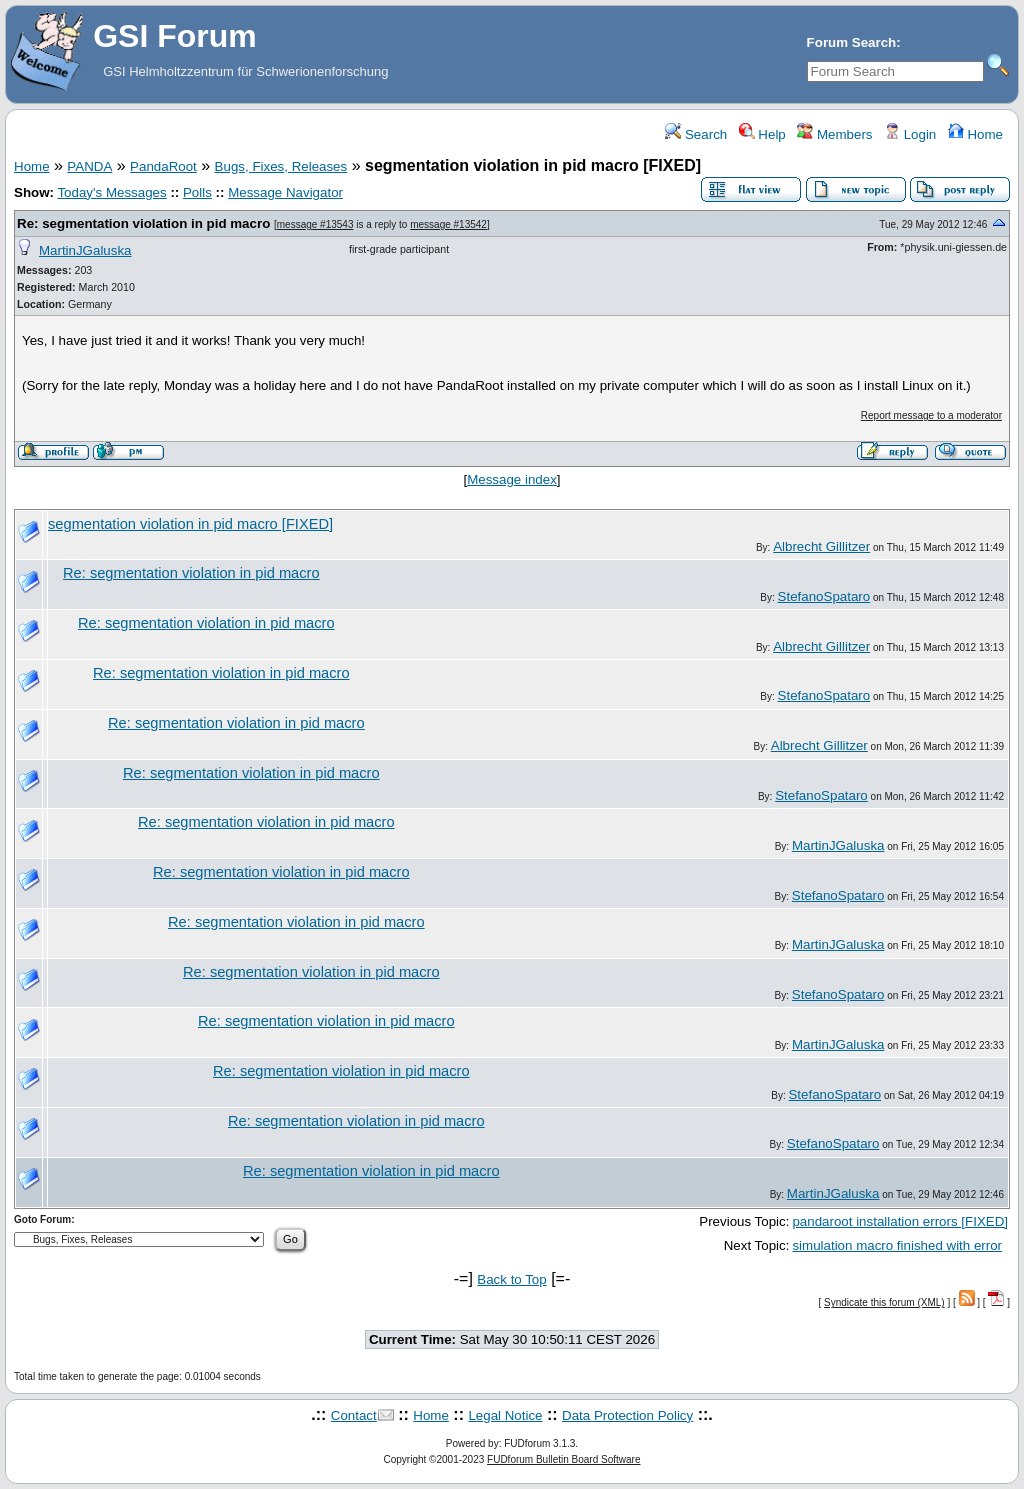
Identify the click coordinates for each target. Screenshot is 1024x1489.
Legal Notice (505, 1415)
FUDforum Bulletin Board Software (563, 1459)
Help (762, 134)
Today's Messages (111, 192)
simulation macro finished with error (897, 1245)
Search (696, 134)
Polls (197, 192)
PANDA (89, 166)
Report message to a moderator (931, 415)
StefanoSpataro (824, 596)
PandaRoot (163, 166)
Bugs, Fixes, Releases (281, 166)
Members (834, 134)
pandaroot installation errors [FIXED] (900, 1221)
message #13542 (448, 224)
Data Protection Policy (627, 1415)
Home (975, 134)
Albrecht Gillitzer (821, 546)
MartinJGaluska (85, 250)
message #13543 (315, 224)
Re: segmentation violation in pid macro (143, 223)
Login (910, 134)
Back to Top (511, 1279)
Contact (354, 1415)
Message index (512, 479)
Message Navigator (285, 192)
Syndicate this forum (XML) (884, 1302)
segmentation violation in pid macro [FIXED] (190, 524)
